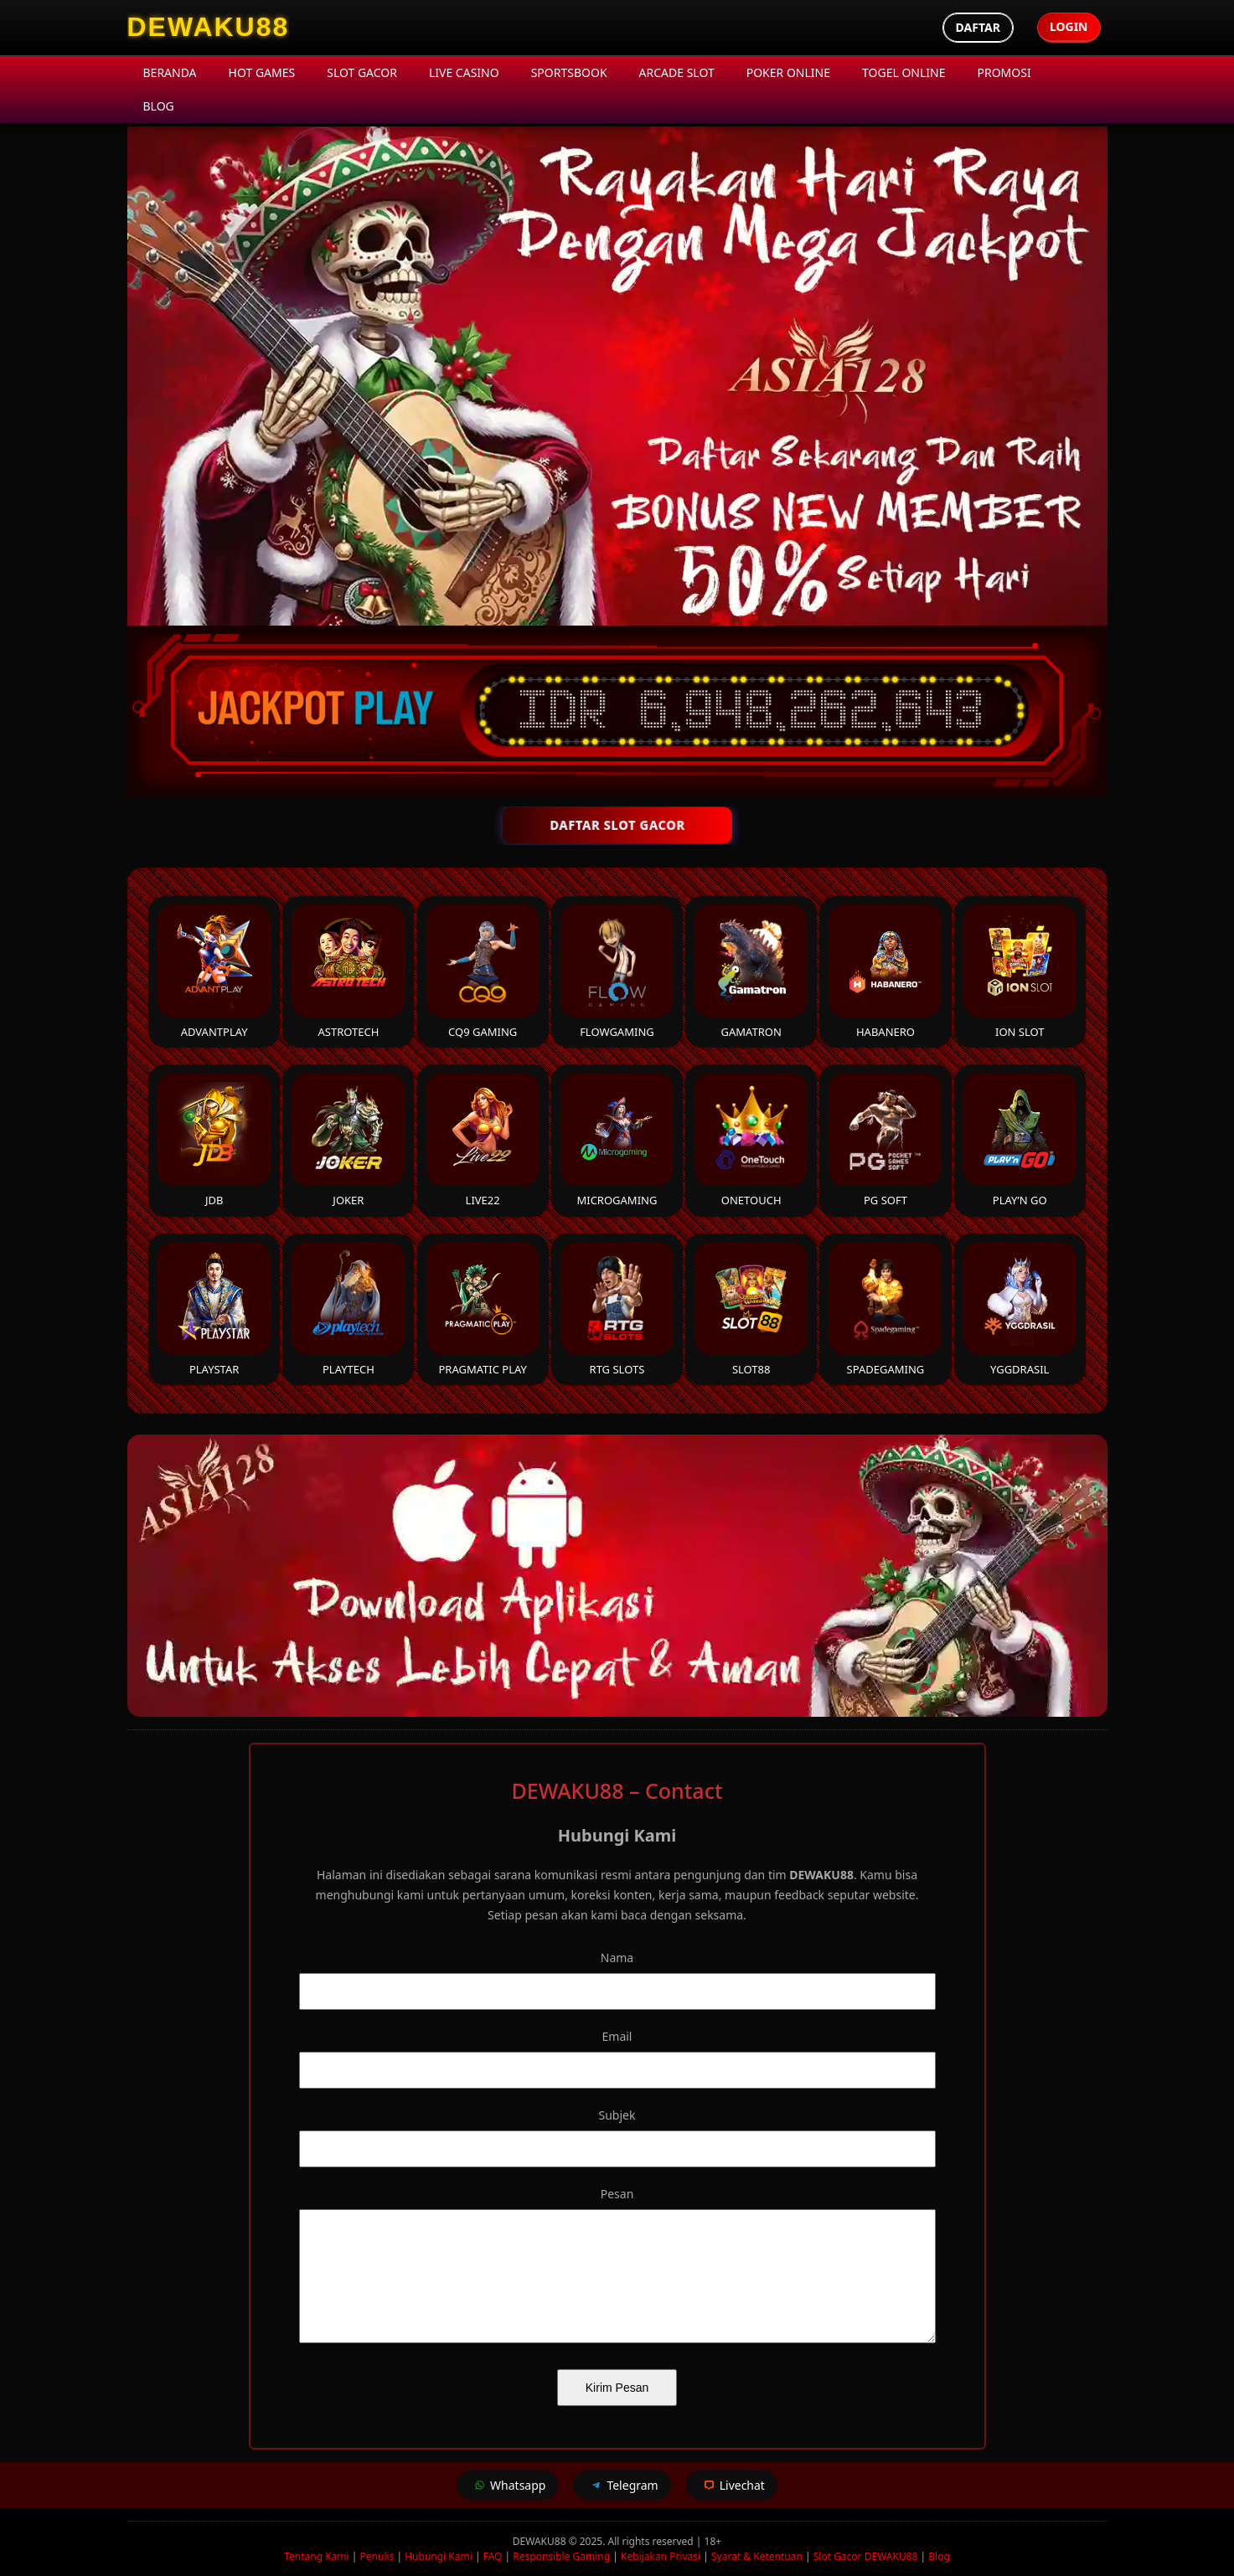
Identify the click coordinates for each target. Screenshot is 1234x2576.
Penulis (377, 2556)
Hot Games (262, 72)
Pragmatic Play (483, 1309)
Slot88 (751, 1309)
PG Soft (885, 1140)
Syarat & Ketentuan (757, 2556)
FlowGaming (617, 971)
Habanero (885, 971)
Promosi (1004, 72)
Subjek (617, 2115)
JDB (214, 1140)
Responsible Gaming (561, 2556)
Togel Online (903, 72)
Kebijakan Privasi (660, 2556)
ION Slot (1020, 971)
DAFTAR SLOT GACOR (617, 825)
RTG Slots (617, 1309)
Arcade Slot (677, 72)
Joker (348, 1140)
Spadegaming (885, 1309)
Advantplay (214, 971)
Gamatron (751, 971)
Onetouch (751, 1140)
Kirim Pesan (617, 2387)
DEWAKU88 (541, 2541)
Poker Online (788, 72)
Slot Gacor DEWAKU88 (865, 2556)
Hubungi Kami (438, 2556)
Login (1069, 26)
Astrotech (348, 971)
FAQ (493, 2556)
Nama (617, 1957)
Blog (158, 106)
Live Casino (464, 72)
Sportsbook (569, 72)
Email (617, 2036)
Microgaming (617, 1140)
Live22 (483, 1140)
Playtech (348, 1309)
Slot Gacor (362, 72)
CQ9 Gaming (483, 971)
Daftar (978, 27)
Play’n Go (1020, 1140)
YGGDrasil (1020, 1309)
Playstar (214, 1309)
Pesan (617, 2194)
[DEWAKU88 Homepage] (208, 27)
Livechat (732, 2485)
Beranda (170, 72)
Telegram (622, 2485)
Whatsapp (507, 2485)
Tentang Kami (316, 2556)
